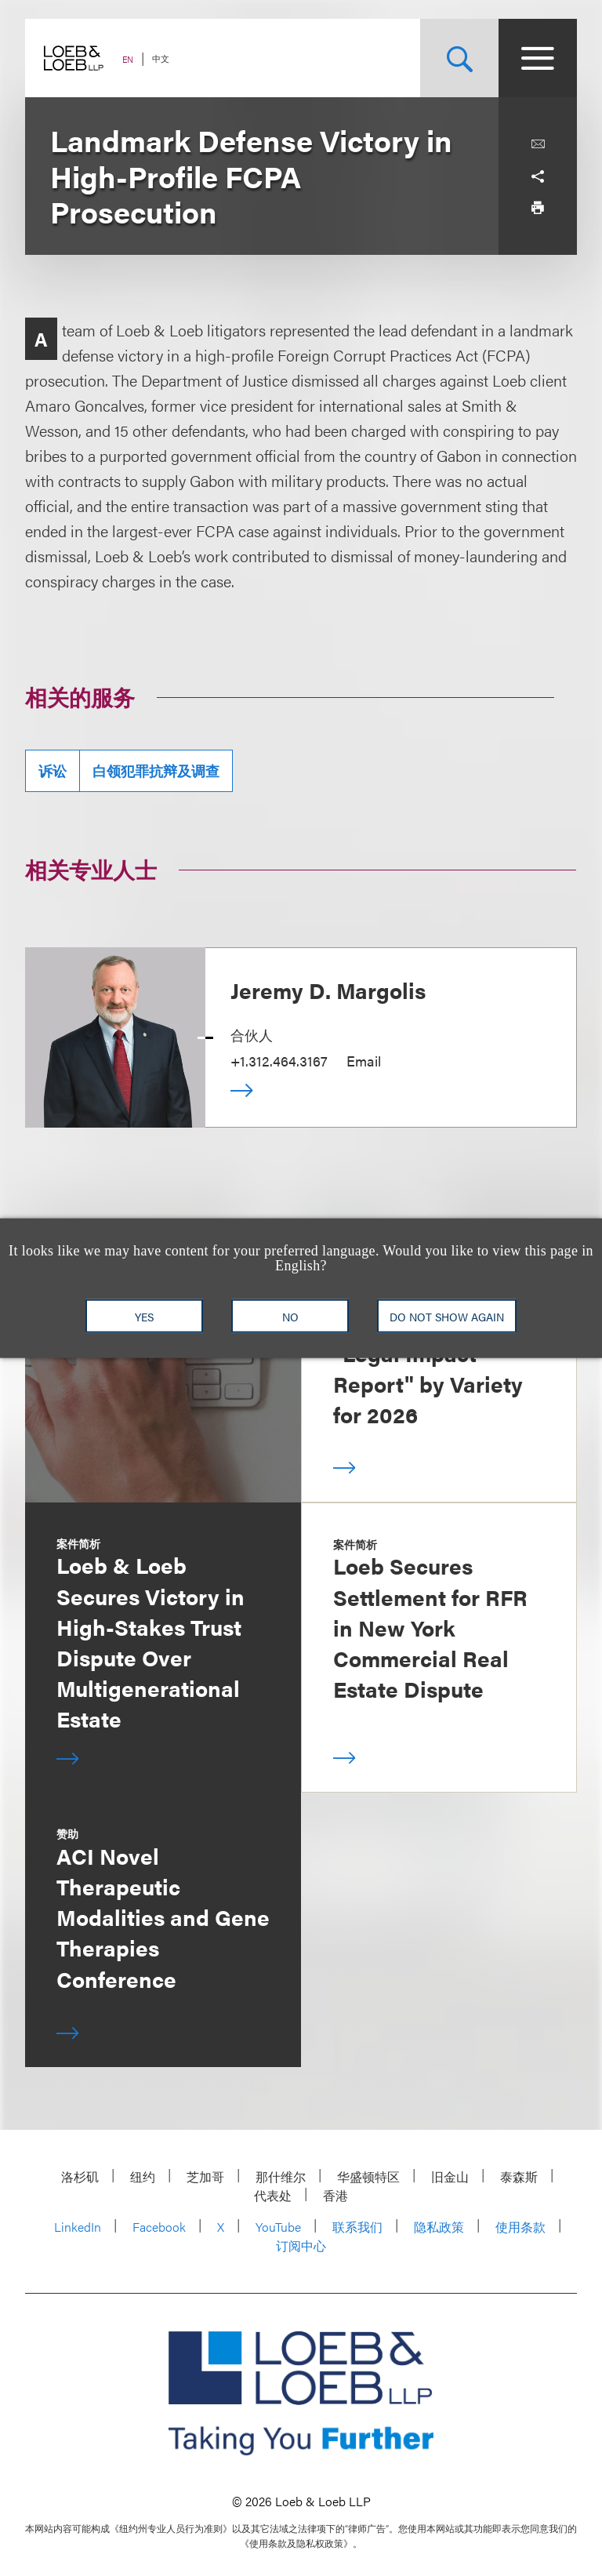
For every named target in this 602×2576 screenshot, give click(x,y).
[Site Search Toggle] (459, 58)
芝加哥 (205, 2176)
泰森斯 (519, 2176)
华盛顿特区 (368, 2176)
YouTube (278, 2227)
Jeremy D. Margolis (328, 989)
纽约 (142, 2176)
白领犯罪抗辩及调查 (155, 770)
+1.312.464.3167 (279, 1060)
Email (363, 1060)
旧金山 (450, 2176)
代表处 (273, 2195)
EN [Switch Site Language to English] (127, 59)
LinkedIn (77, 2227)
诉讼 (52, 770)
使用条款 (520, 2227)
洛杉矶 (80, 2176)
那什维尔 (281, 2176)
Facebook (159, 2227)
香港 (335, 2195)
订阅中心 (301, 2245)
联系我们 (357, 2227)
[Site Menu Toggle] (538, 58)
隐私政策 (439, 2227)
